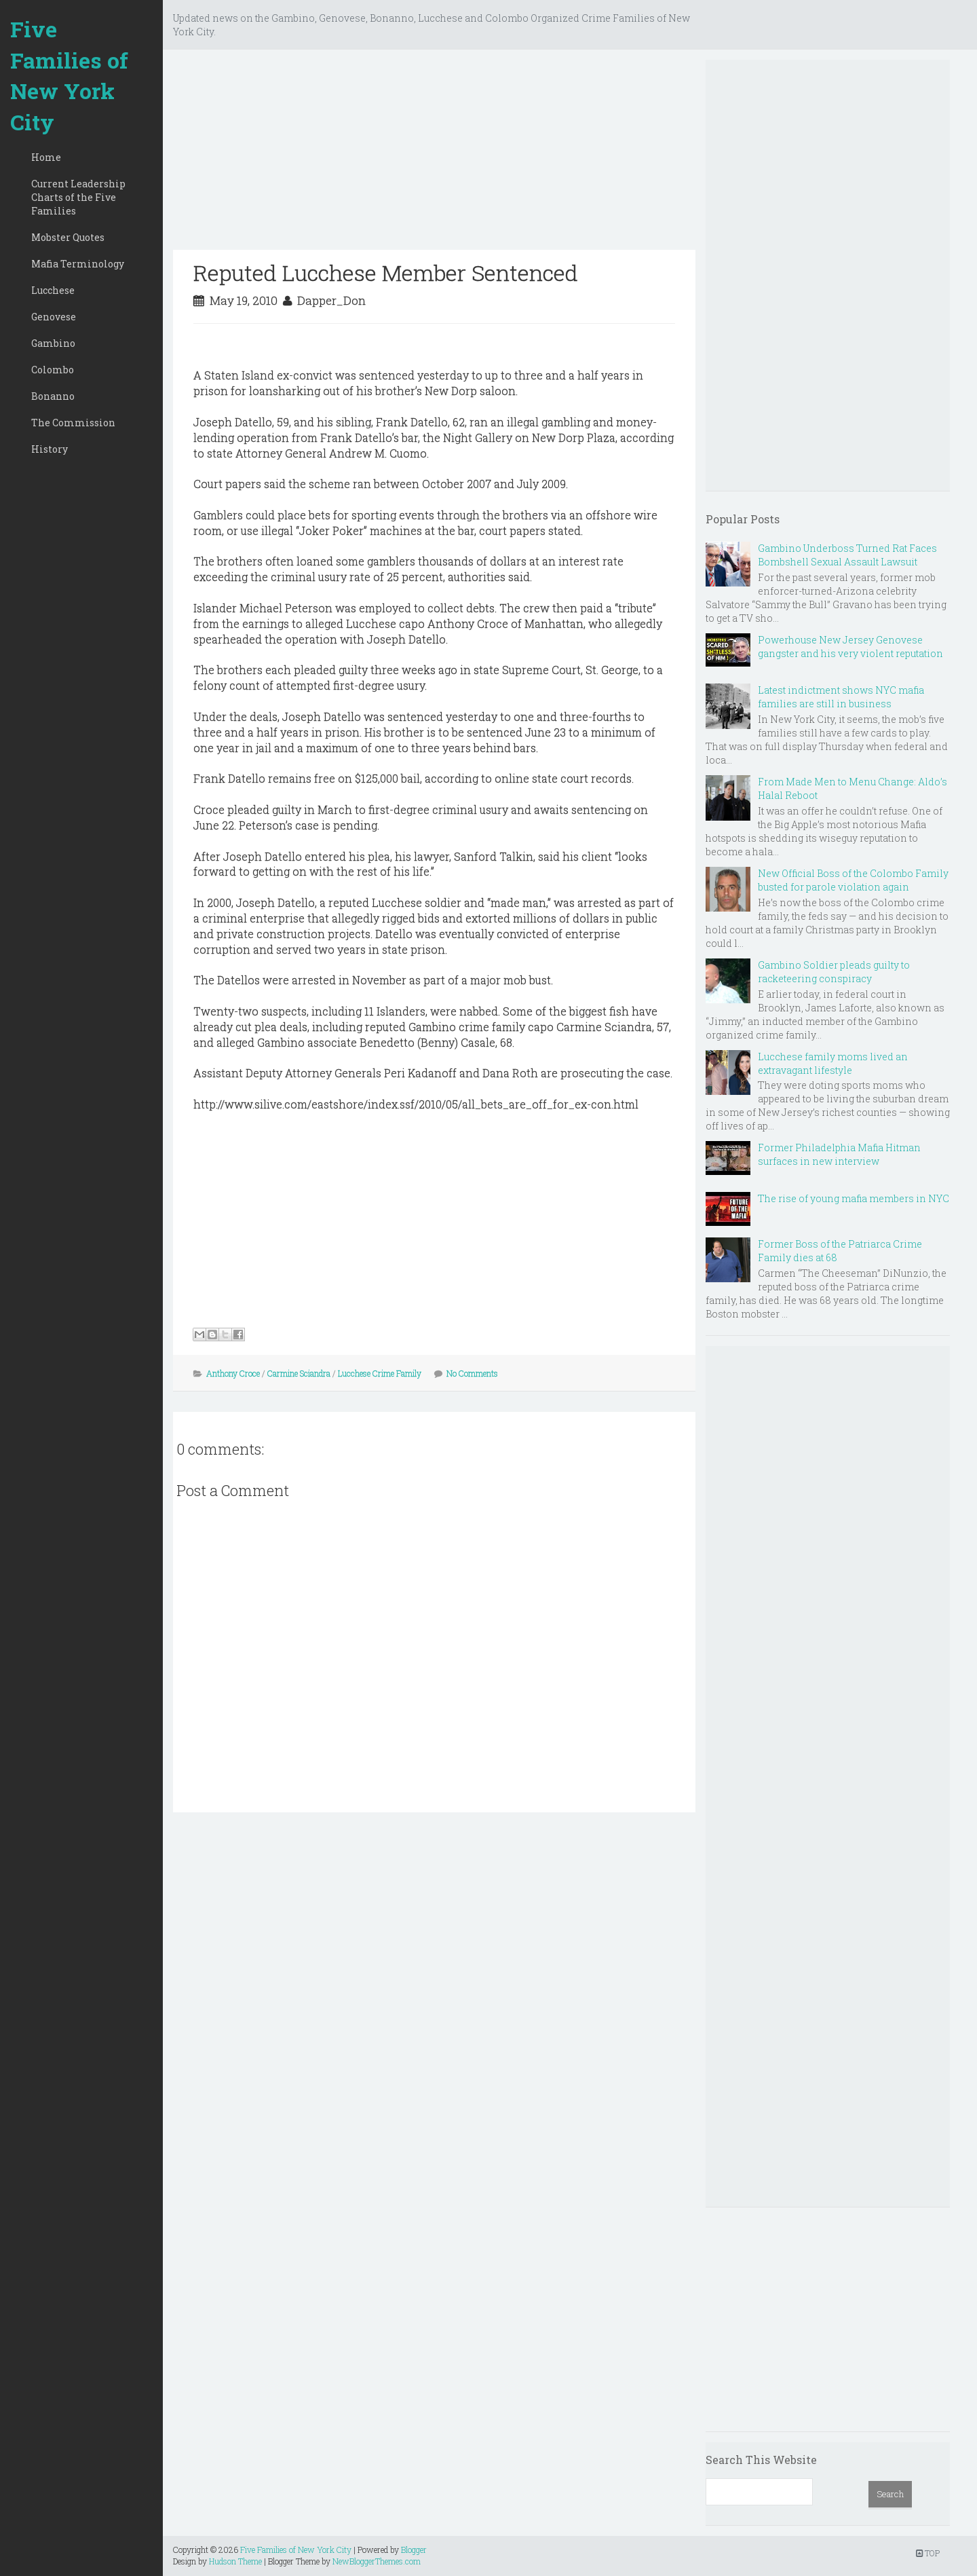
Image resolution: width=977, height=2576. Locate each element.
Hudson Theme (235, 2561)
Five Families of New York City (69, 75)
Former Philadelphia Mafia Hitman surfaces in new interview (839, 1154)
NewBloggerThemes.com (376, 2561)
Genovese (53, 316)
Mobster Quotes (67, 237)
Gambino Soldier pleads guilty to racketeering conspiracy (834, 971)
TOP (928, 2552)
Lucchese (53, 290)
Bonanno (53, 396)
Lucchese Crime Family (379, 1373)
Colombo (52, 369)
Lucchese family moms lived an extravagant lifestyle (833, 1063)
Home (46, 157)
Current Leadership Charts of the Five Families (78, 197)
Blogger (414, 2549)
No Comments (472, 1373)
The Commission (73, 422)
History (49, 449)
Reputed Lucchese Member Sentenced (385, 272)
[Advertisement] (434, 155)
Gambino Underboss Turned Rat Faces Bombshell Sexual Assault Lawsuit (847, 555)
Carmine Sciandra (298, 1373)
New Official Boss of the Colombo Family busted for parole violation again (853, 880)
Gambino (53, 343)
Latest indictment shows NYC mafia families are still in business (841, 697)
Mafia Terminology (77, 263)
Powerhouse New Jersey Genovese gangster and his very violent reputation (850, 646)
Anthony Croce (233, 1373)
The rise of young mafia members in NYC (853, 1198)
